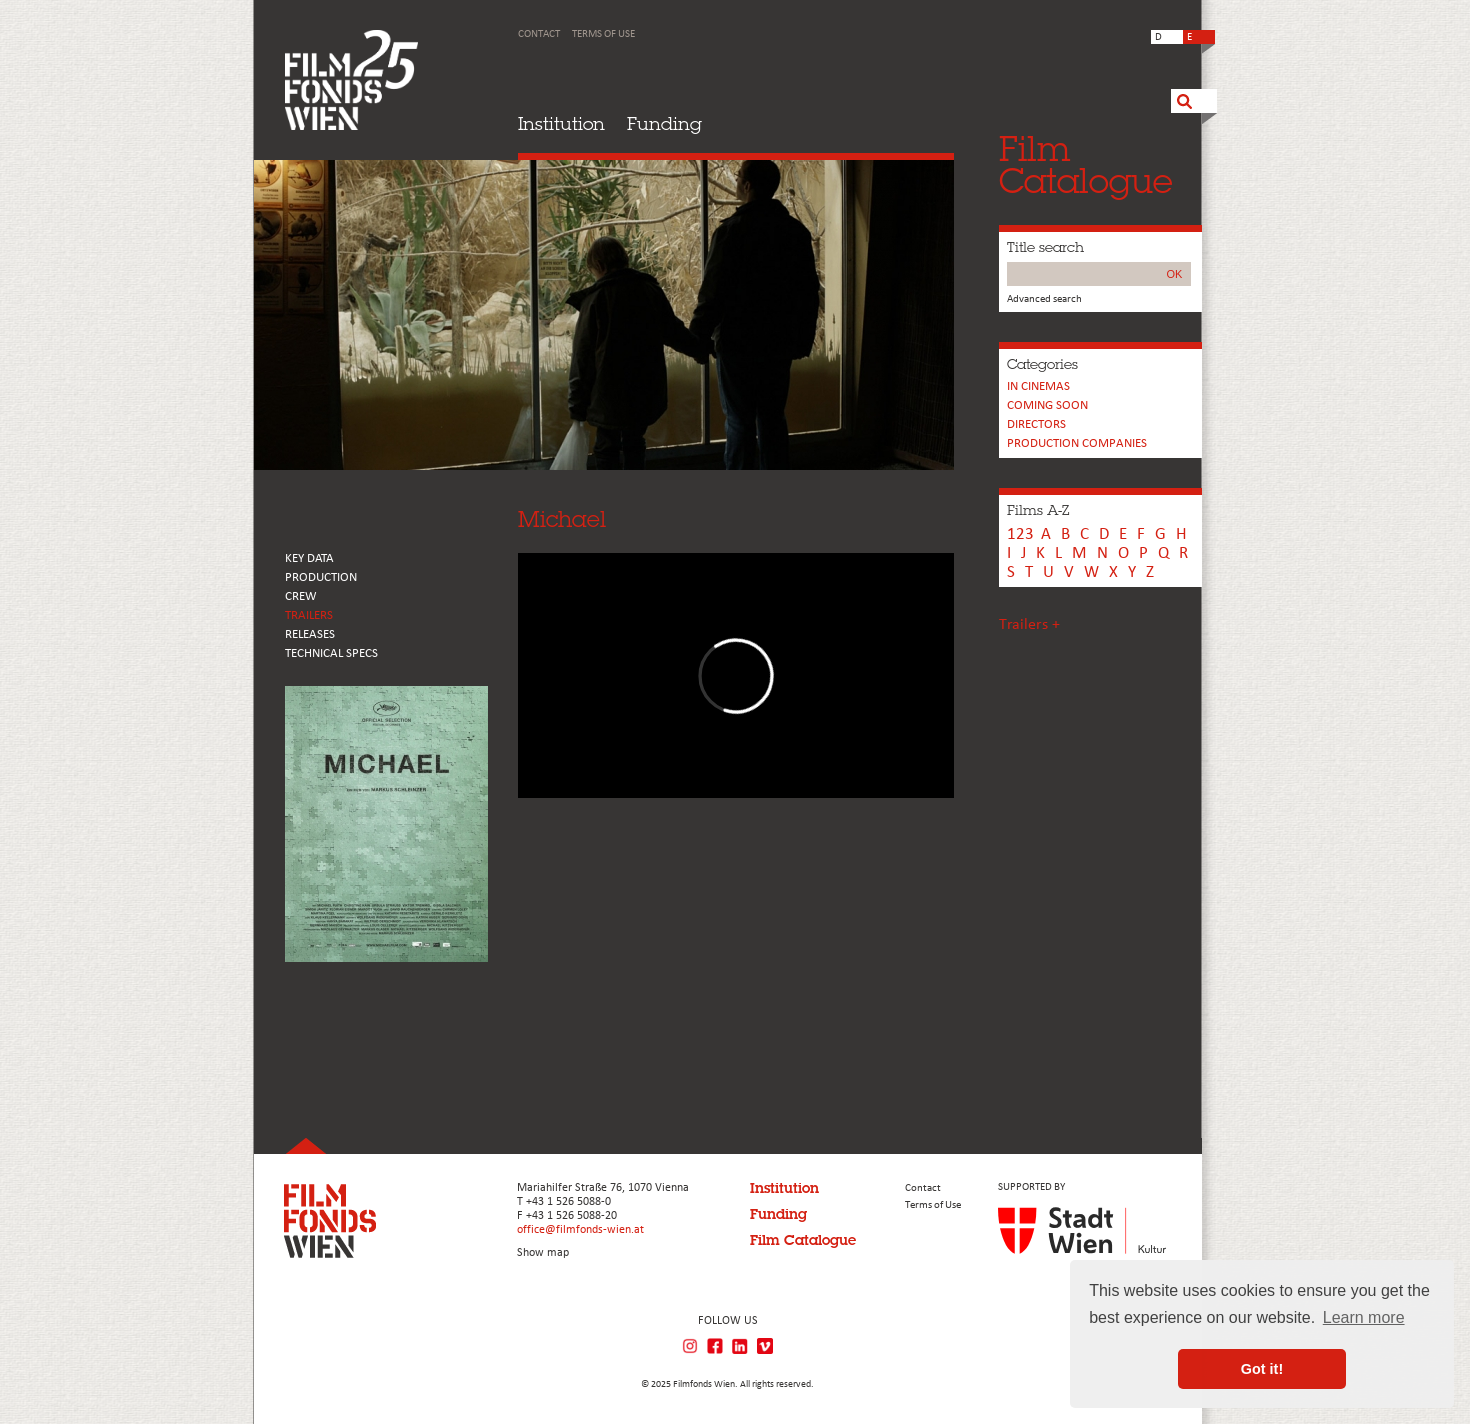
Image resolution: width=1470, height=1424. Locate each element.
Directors (1036, 424)
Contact (539, 34)
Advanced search (1044, 299)
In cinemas (1038, 386)
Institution (561, 123)
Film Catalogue (803, 1240)
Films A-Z (1038, 510)
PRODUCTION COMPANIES (1077, 443)
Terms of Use (603, 34)
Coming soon (1047, 405)
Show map (543, 1253)
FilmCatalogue (1086, 164)
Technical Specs (331, 653)
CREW (301, 596)
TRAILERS (309, 615)
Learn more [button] (1364, 1317)
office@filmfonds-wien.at (580, 1230)
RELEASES (310, 634)
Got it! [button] (1262, 1369)
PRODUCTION (321, 577)
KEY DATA (309, 558)
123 (1020, 534)
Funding (664, 123)
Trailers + (1029, 625)
